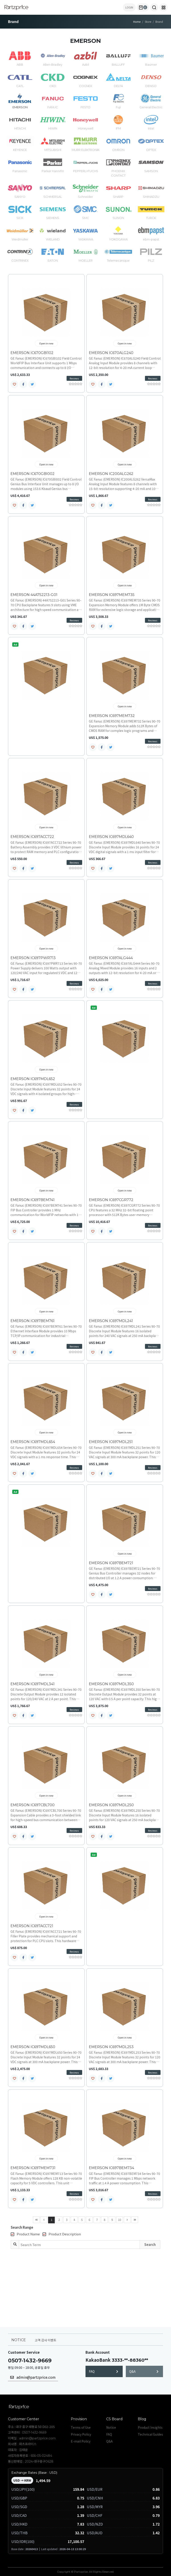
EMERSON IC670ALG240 (111, 353)
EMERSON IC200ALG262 (111, 474)
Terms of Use (81, 2427)
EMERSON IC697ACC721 (31, 1926)
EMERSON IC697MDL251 (111, 1442)
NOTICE (18, 2340)
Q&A (144, 2371)
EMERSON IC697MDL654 (32, 1442)
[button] (154, 7)
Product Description (62, 2234)
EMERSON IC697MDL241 (111, 1321)
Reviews (74, 378)
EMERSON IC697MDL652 (32, 1079)
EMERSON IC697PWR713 (33, 958)
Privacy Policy (81, 2434)
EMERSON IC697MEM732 (112, 716)
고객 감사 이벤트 (45, 2340)
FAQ (103, 2371)
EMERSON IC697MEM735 (111, 595)
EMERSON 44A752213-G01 (33, 595)
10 (118, 2219)
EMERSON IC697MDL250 (111, 1805)
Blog (142, 2419)
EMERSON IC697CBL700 (32, 1805)
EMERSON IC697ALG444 (111, 958)
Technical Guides (150, 2434)
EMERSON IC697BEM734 (111, 2168)
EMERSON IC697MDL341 (32, 1684)
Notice (111, 2427)
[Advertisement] (46, 725)
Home (136, 21)
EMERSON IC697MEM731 (32, 2168)
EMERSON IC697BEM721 (111, 1563)
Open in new (46, 343)
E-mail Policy (80, 2441)
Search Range (22, 2227)
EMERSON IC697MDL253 (111, 2047)
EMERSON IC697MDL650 (32, 2047)
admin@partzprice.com (33, 2377)
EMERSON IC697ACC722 (32, 837)
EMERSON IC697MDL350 (111, 1684)
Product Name (25, 2234)
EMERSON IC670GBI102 (31, 353)
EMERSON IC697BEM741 (32, 1200)
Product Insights (150, 2427)
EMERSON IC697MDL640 (111, 837)
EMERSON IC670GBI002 (32, 474)
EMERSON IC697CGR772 (111, 1200)
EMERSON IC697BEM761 (32, 1321)
